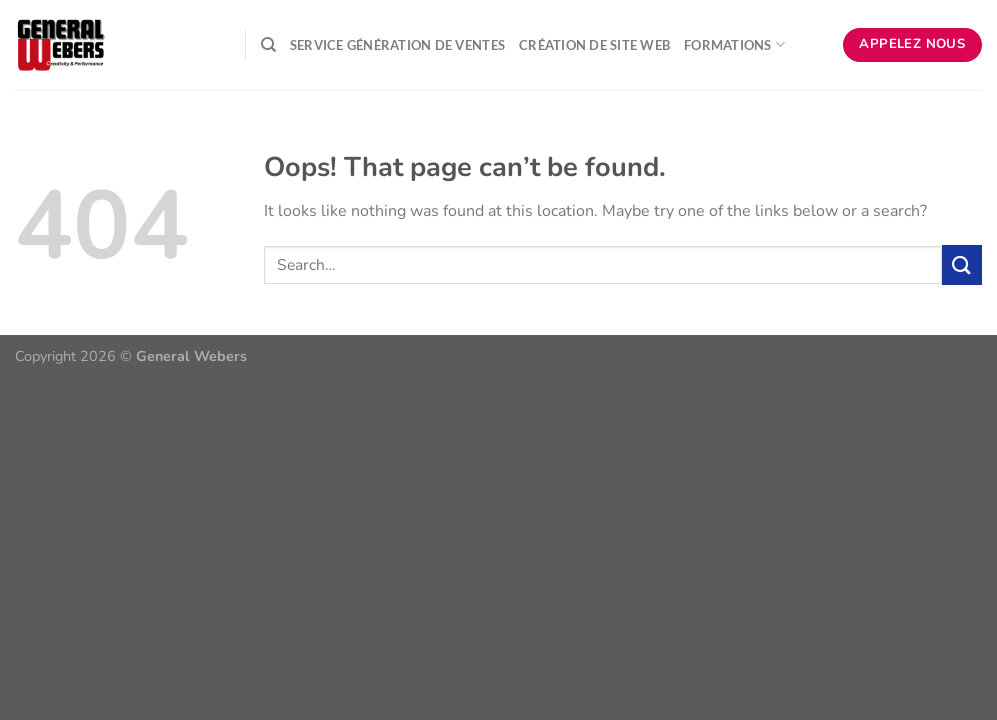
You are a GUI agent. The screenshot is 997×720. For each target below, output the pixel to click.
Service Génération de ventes (397, 45)
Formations (734, 44)
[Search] (268, 45)
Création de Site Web (594, 45)
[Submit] (962, 264)
